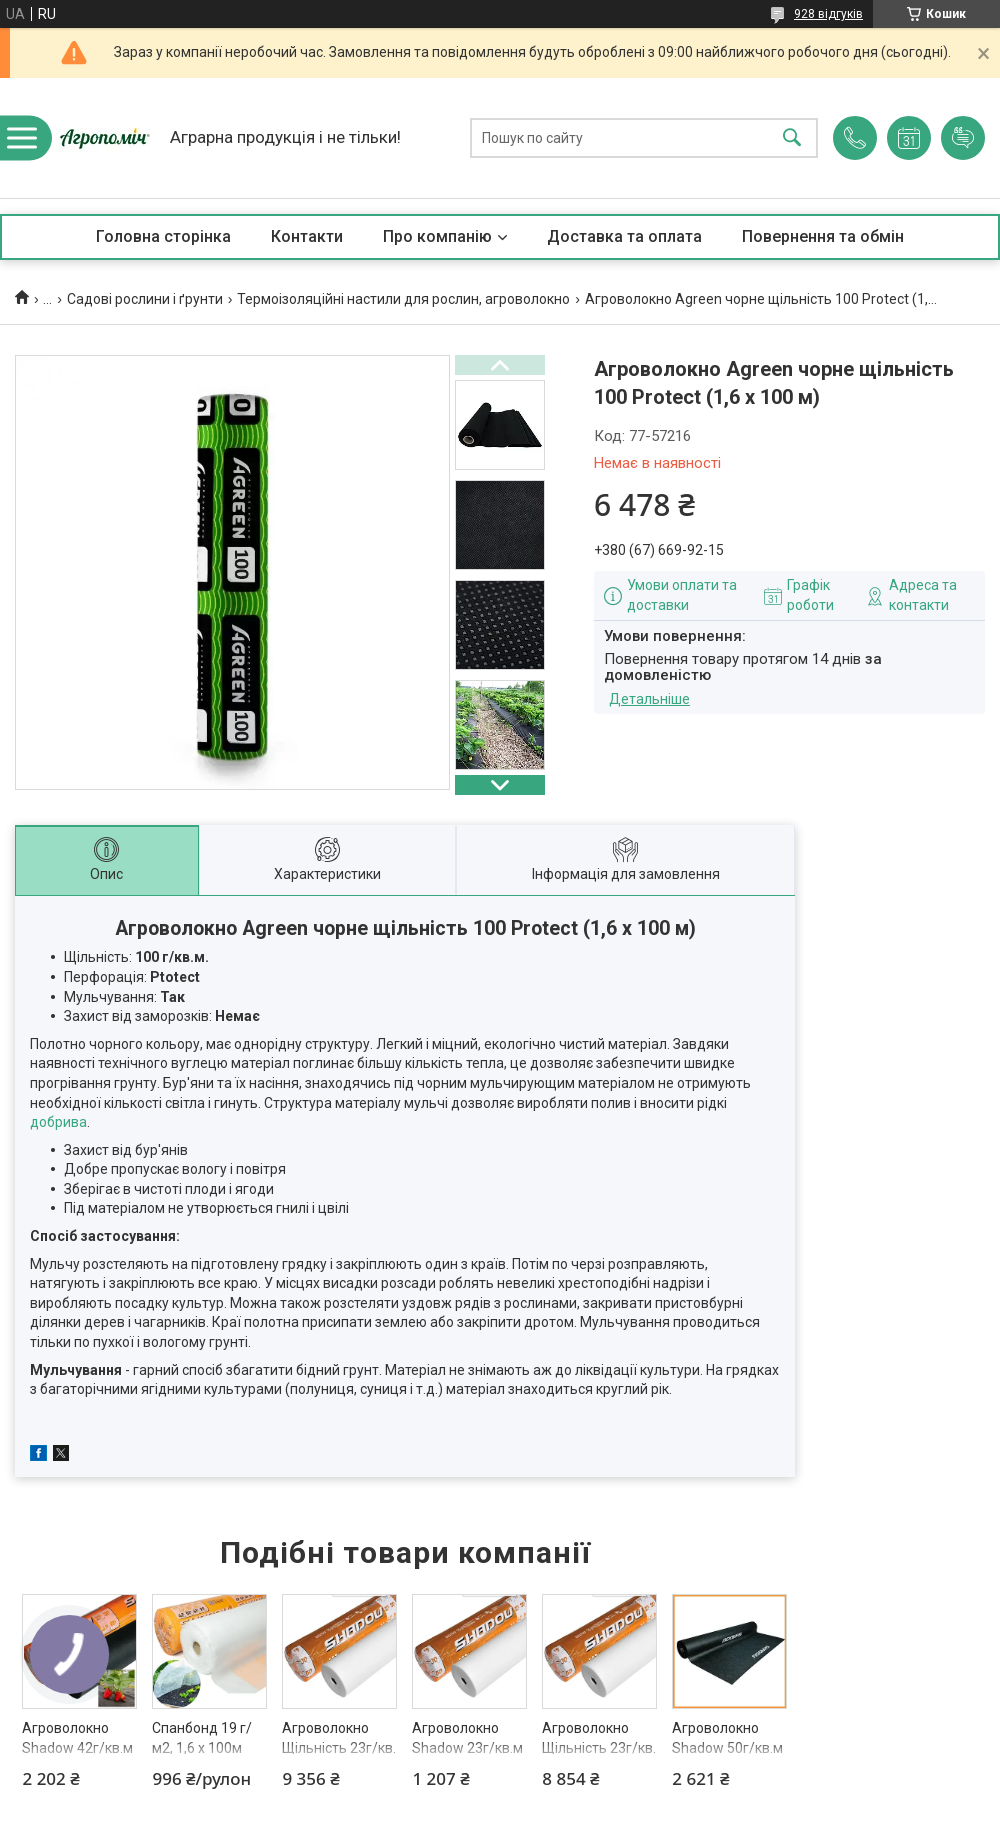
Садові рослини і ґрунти (145, 299)
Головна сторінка (163, 236)
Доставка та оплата (624, 236)
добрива (58, 1122)
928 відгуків (828, 14)
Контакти (307, 236)
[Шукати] (792, 138)
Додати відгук (963, 138)
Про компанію (437, 236)
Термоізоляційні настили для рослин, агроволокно (403, 299)
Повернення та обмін (823, 236)
